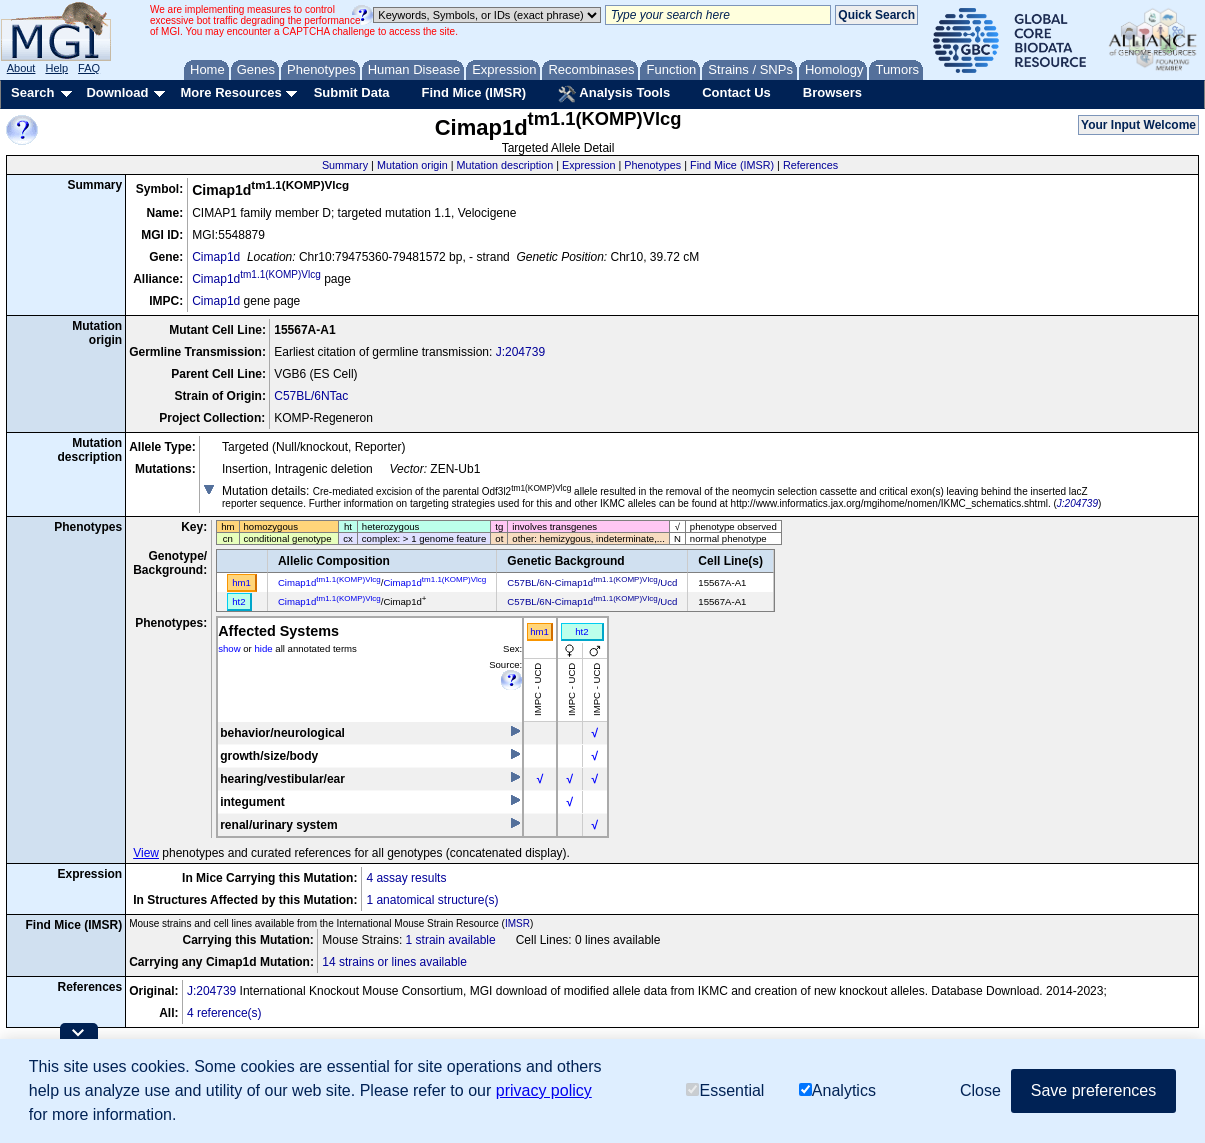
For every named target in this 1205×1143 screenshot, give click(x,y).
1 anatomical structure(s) (432, 900)
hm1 (539, 631)
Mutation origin (412, 165)
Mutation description (505, 165)
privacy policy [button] (544, 1090)
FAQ (89, 68)
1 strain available (451, 940)
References (810, 165)
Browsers (832, 92)
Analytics (837, 1090)
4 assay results (406, 878)
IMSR (517, 923)
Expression (588, 165)
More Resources (230, 92)
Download (117, 92)
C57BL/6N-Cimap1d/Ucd (592, 582)
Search (32, 92)
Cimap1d (216, 257)
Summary (345, 165)
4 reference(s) (224, 1013)
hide (263, 648)
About (21, 68)
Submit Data (352, 92)
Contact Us (736, 92)
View (146, 853)
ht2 (581, 631)
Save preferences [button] (1093, 1090)
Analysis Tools (614, 94)
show (229, 648)
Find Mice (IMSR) (473, 92)
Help (56, 68)
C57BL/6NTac (311, 396)
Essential (725, 1090)
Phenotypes (652, 165)
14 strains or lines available (394, 962)
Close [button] (980, 1090)
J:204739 (520, 352)
